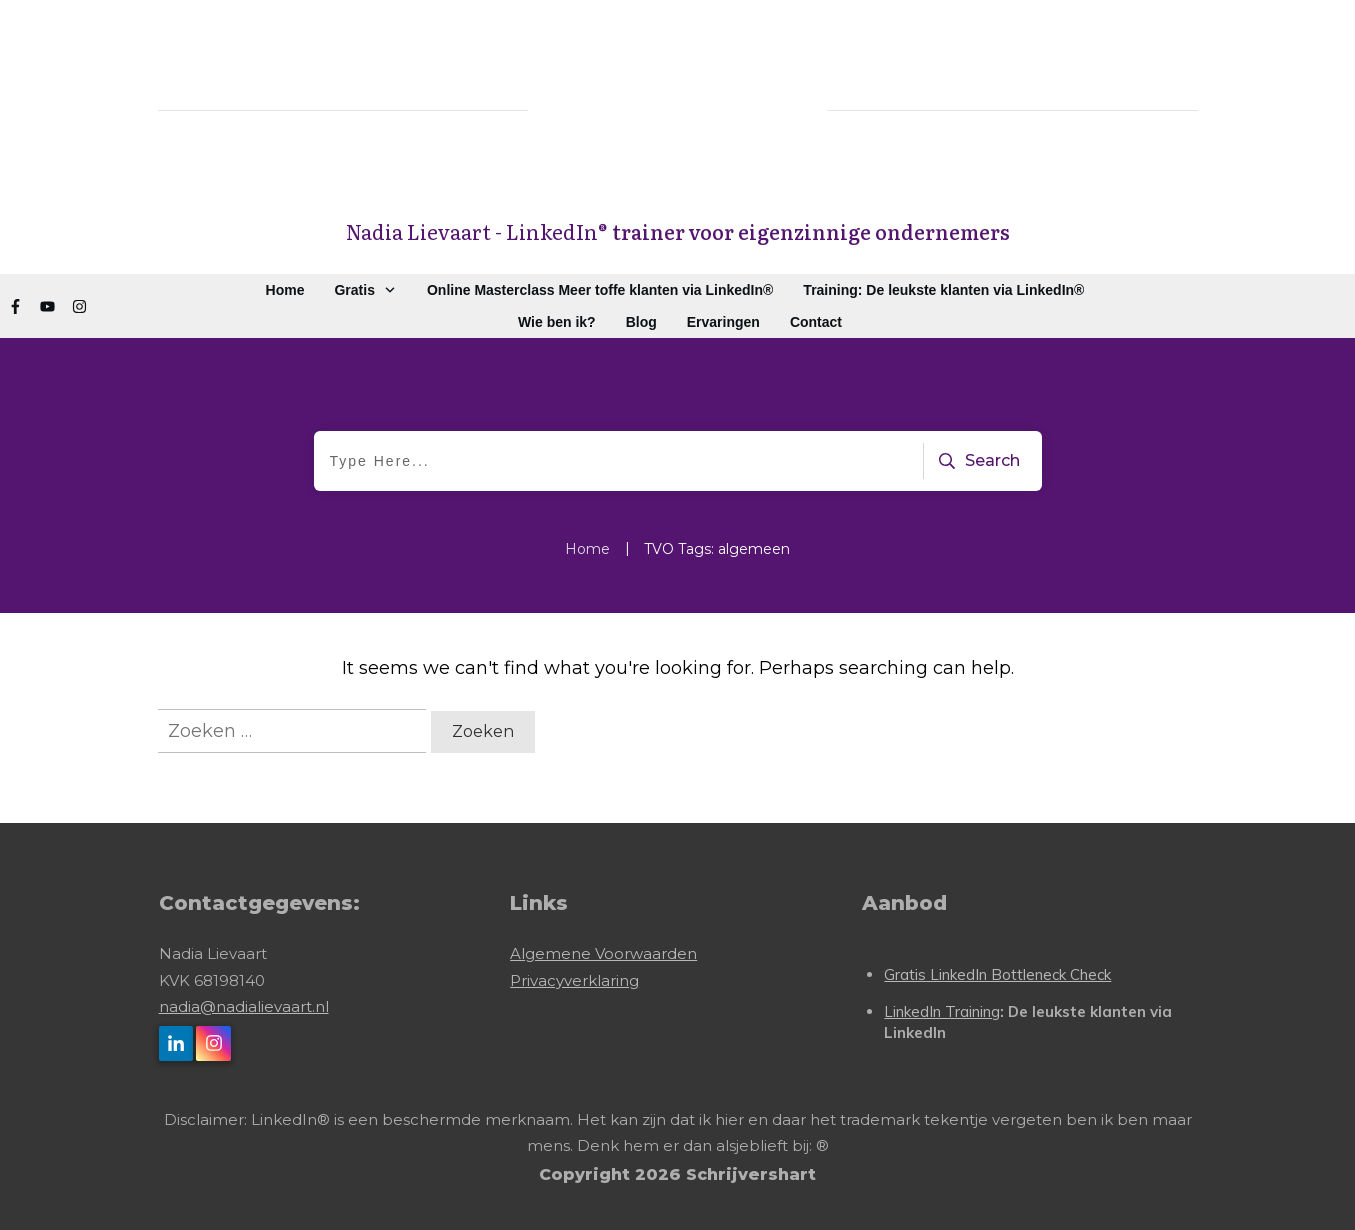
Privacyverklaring (574, 980)
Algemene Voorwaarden (603, 953)
